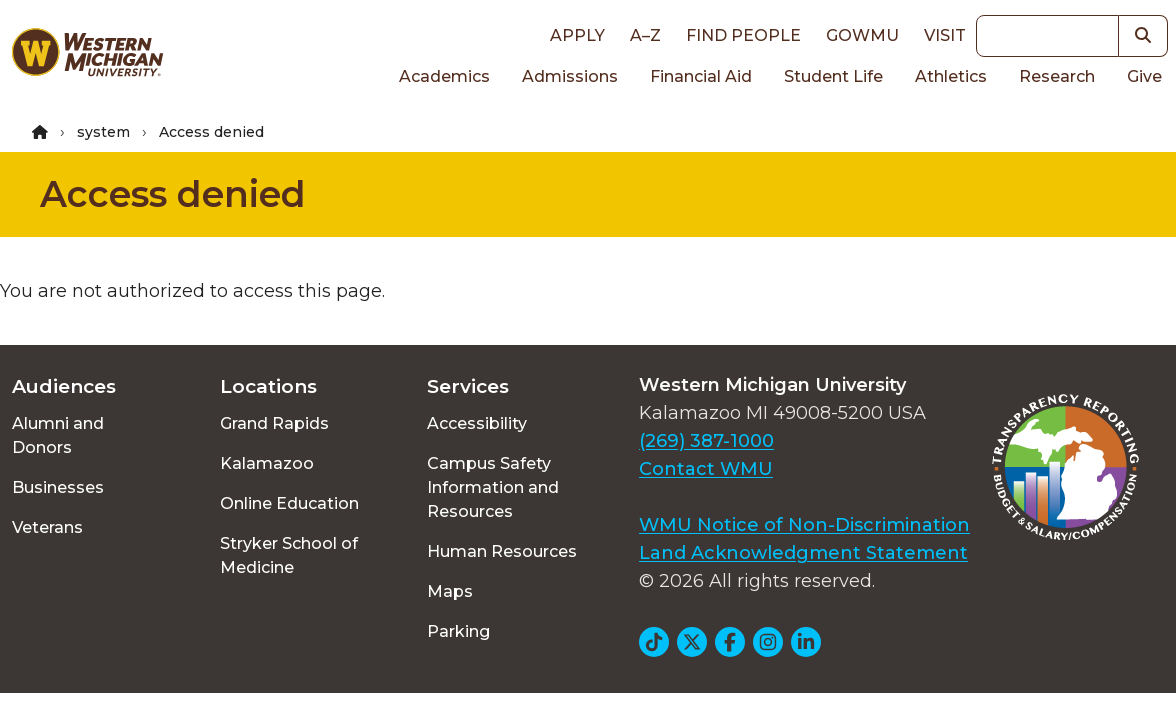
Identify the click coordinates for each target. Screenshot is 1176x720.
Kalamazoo (267, 463)
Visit (945, 35)
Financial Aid (701, 76)
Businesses (58, 487)
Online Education (289, 503)
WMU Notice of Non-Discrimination (804, 525)
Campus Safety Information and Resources (493, 487)
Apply (577, 35)
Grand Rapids (274, 423)
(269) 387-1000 (706, 441)
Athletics (951, 76)
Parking (458, 631)
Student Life (833, 76)
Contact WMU (706, 469)
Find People (743, 35)
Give (1144, 76)
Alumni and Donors (58, 435)
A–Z (645, 35)
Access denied (173, 194)
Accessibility (477, 423)
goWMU (862, 35)
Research (1057, 76)
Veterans (47, 527)
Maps (450, 591)
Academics (444, 76)
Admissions (570, 76)
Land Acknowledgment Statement (803, 553)
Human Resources (502, 551)
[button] (1143, 36)
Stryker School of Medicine (289, 555)
